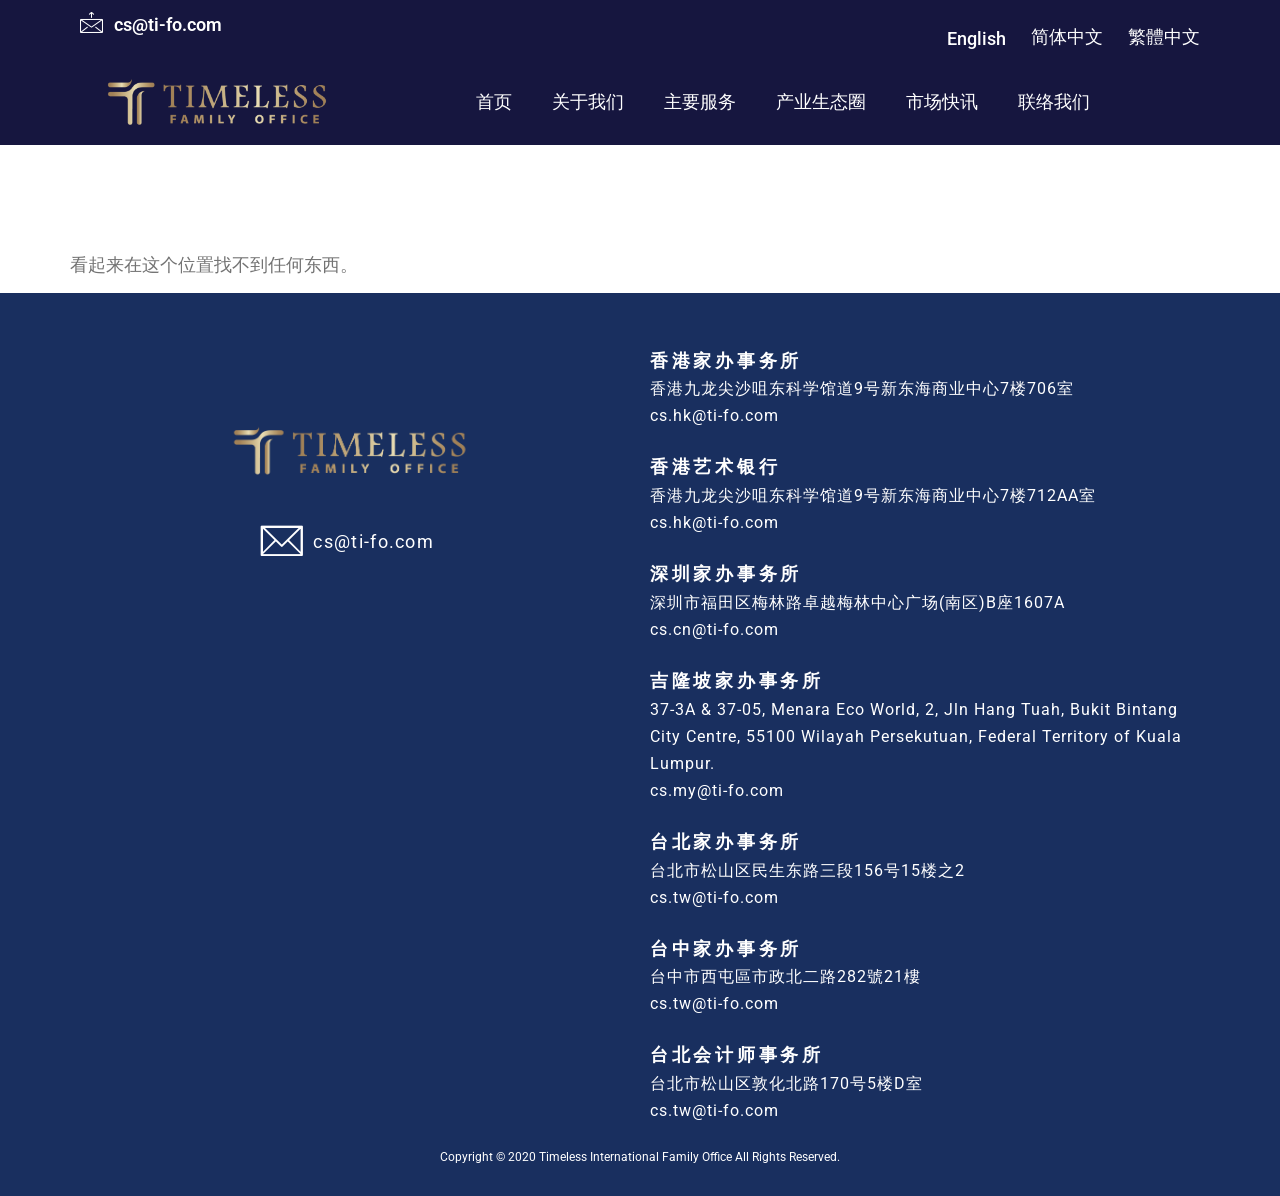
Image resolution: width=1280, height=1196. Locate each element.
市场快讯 (942, 101)
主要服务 (700, 101)
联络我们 (1054, 101)
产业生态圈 (821, 101)
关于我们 (588, 101)
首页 (494, 101)
